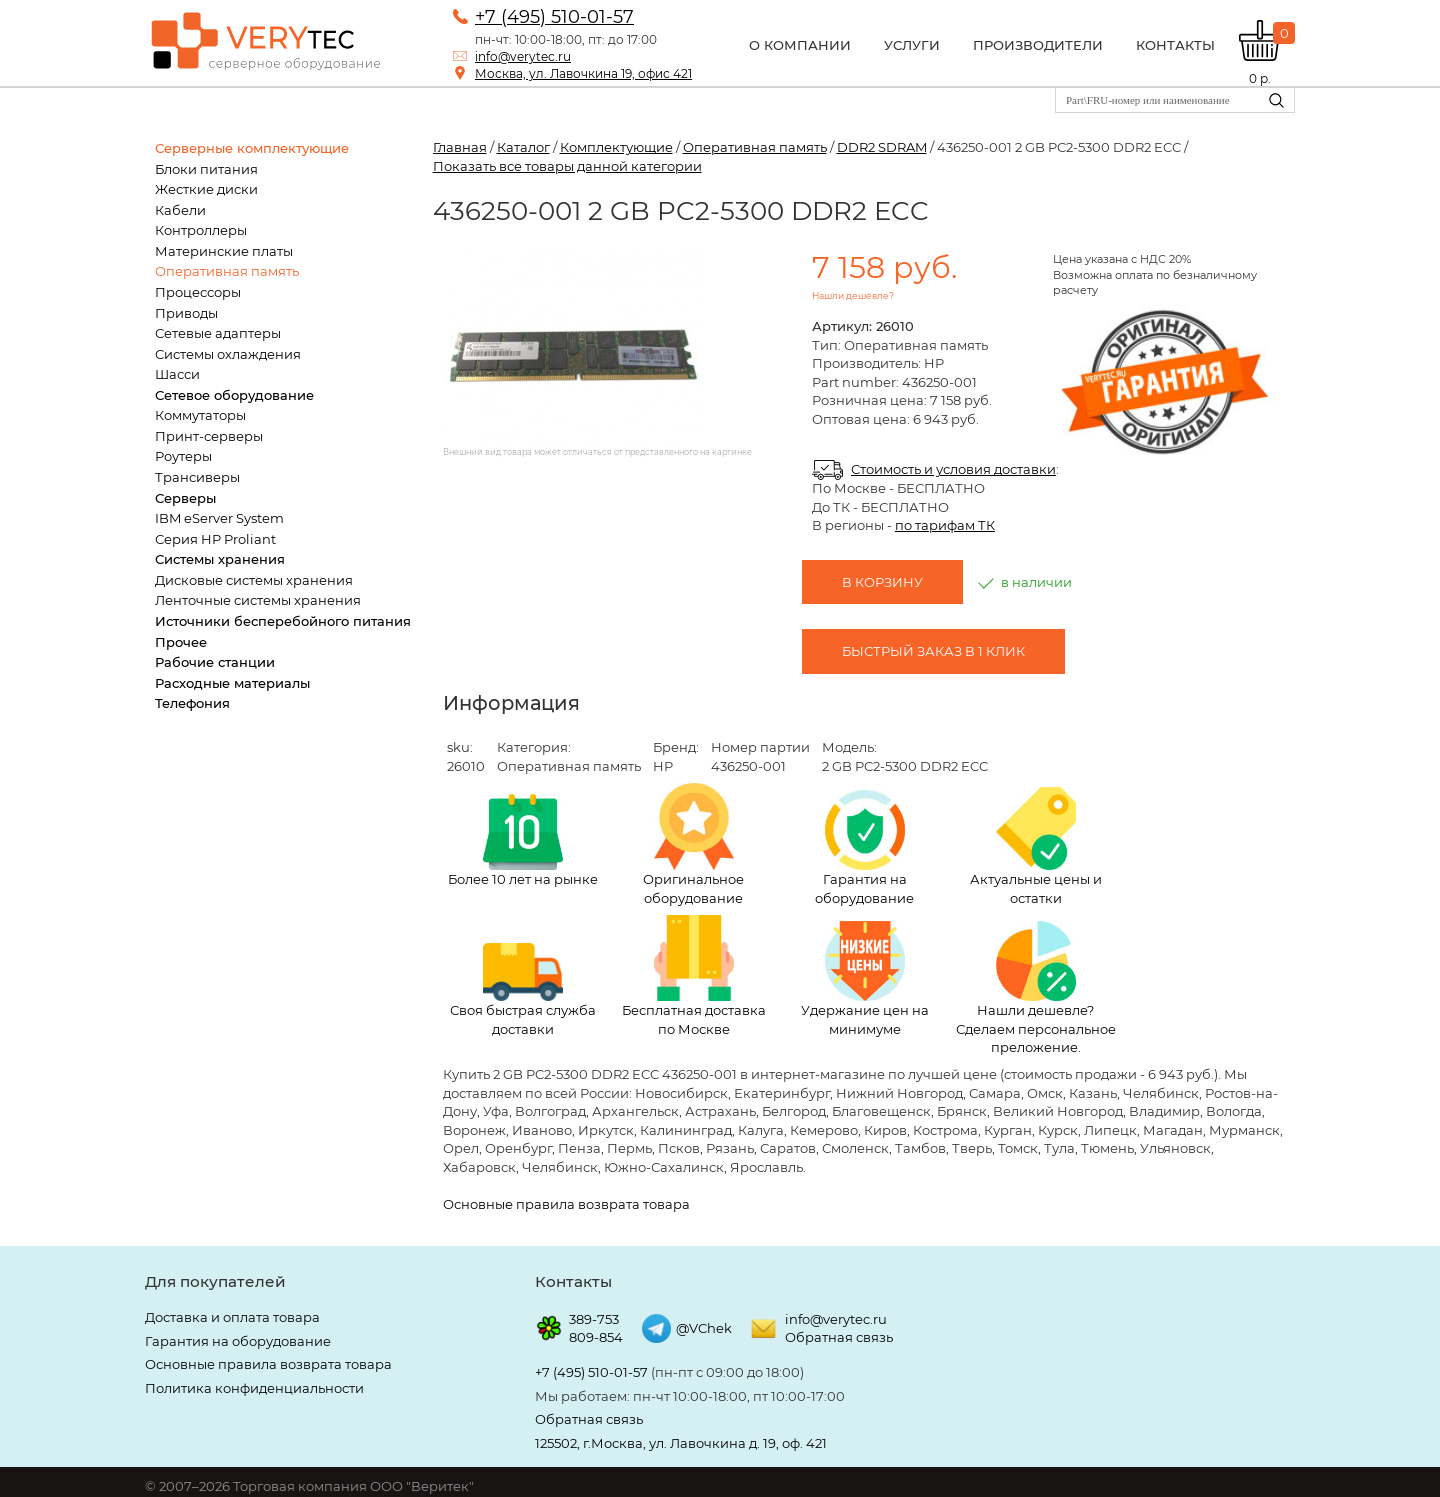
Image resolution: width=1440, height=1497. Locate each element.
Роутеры (183, 456)
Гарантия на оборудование (864, 848)
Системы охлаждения (228, 354)
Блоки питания (206, 169)
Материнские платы (224, 251)
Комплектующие (616, 147)
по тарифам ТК (945, 525)
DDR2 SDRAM (882, 147)
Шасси (177, 374)
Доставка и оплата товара (232, 1317)
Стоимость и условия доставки (953, 469)
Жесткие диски (206, 189)
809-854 (596, 1337)
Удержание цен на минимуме (865, 979)
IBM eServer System (219, 518)
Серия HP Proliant (215, 539)
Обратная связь (839, 1337)
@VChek (704, 1328)
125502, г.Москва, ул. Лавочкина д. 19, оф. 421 (681, 1443)
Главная (460, 147)
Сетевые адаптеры (218, 333)
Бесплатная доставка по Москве (694, 976)
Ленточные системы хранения (258, 600)
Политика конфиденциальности (254, 1388)
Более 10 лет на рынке (523, 840)
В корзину (882, 582)
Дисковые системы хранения (254, 580)
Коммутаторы (200, 415)
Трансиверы (197, 477)
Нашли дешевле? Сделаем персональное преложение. (1036, 988)
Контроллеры (201, 230)
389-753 (594, 1319)
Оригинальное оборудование (693, 844)
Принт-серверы (209, 436)
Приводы (186, 313)
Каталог (523, 147)
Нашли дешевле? (853, 295)
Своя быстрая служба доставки (523, 990)
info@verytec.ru (523, 56)
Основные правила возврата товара (566, 1204)
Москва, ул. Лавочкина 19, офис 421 (583, 73)
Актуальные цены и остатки (1036, 846)
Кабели (180, 210)
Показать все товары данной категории (567, 166)
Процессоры (198, 292)
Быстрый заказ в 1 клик (933, 651)
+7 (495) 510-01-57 (554, 17)
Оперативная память (227, 271)
